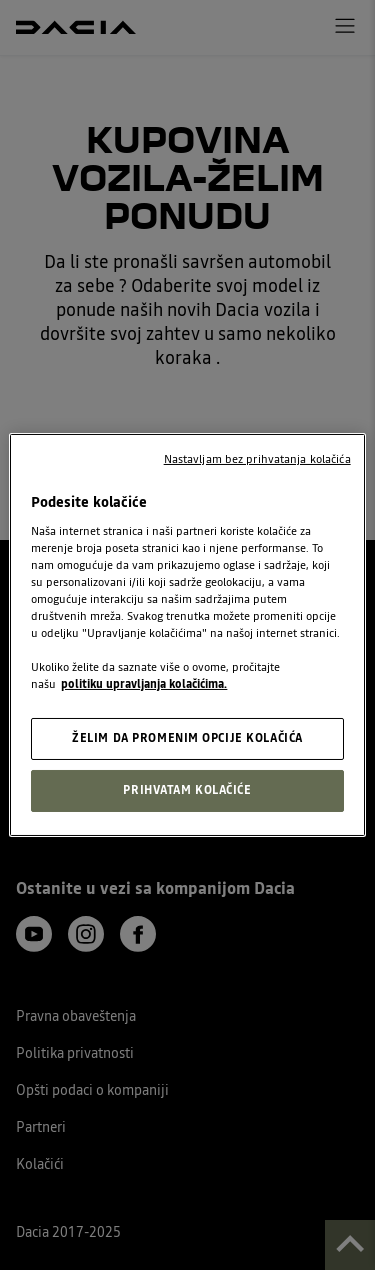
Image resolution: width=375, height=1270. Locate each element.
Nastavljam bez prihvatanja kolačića (257, 459)
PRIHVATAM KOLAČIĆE (187, 790)
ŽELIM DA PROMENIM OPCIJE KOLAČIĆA (187, 738)
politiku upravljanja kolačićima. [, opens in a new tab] (144, 684)
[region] (187, 635)
